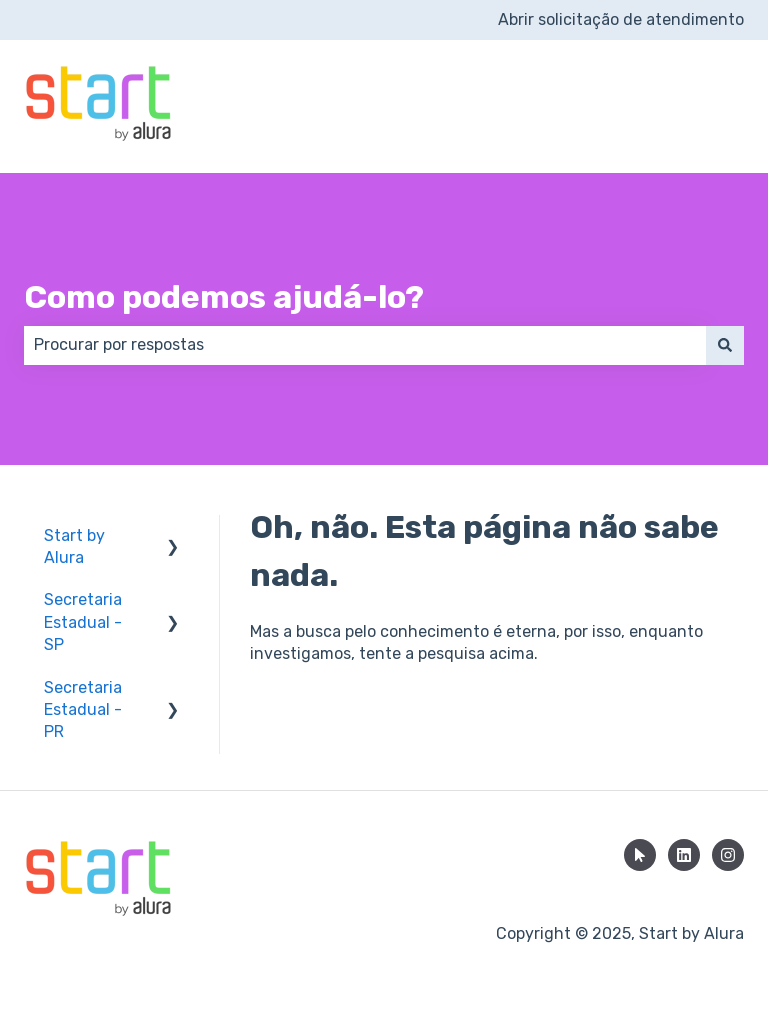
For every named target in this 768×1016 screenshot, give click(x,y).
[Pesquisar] (725, 345)
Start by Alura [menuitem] (74, 546)
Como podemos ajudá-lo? (224, 297)
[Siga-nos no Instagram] (728, 855)
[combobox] (365, 345)
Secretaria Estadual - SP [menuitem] (83, 622)
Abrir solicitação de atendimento (621, 19)
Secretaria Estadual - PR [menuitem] (83, 710)
